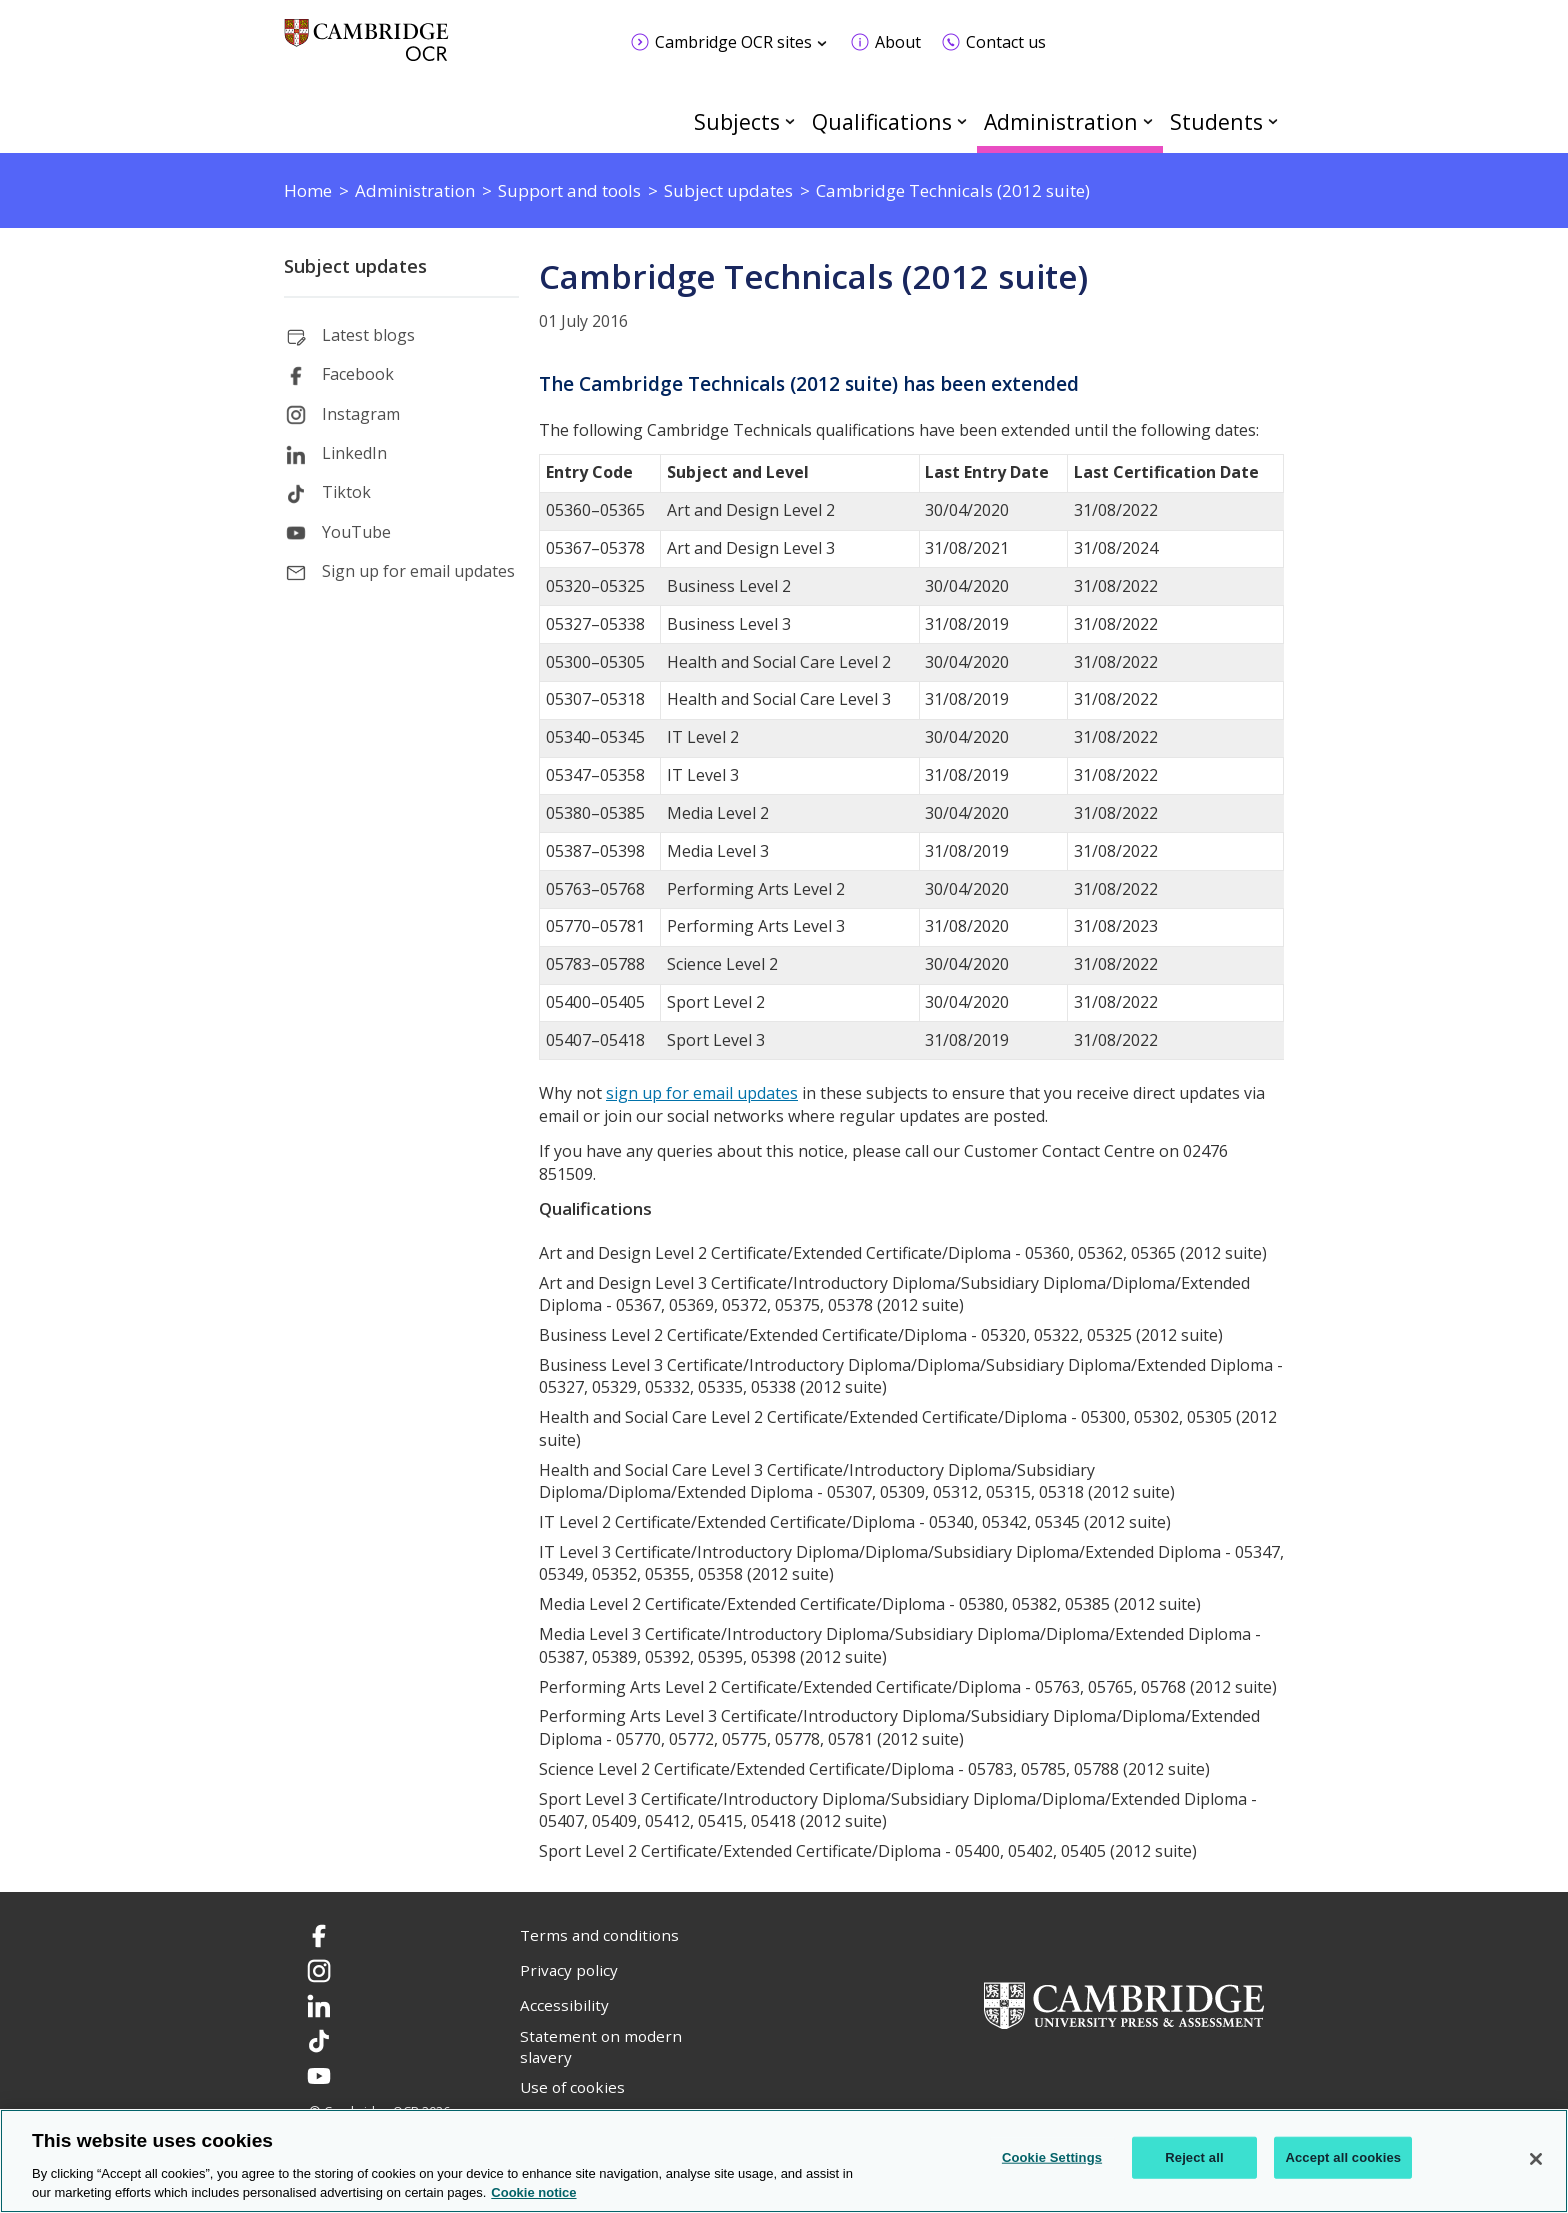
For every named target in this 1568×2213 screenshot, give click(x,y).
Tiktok (346, 492)
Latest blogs (368, 335)
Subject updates (355, 266)
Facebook (358, 374)
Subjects (737, 121)
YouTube (356, 532)
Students (1216, 121)
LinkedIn (354, 453)
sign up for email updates (702, 1093)
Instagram (361, 414)
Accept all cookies (1343, 2157)
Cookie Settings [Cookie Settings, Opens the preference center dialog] (1052, 2157)
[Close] (1536, 2159)
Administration (1061, 121)
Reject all (1194, 2157)
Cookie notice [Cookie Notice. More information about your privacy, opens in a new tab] (533, 2192)
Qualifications (882, 121)
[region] (784, 2161)
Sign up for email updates (418, 571)
